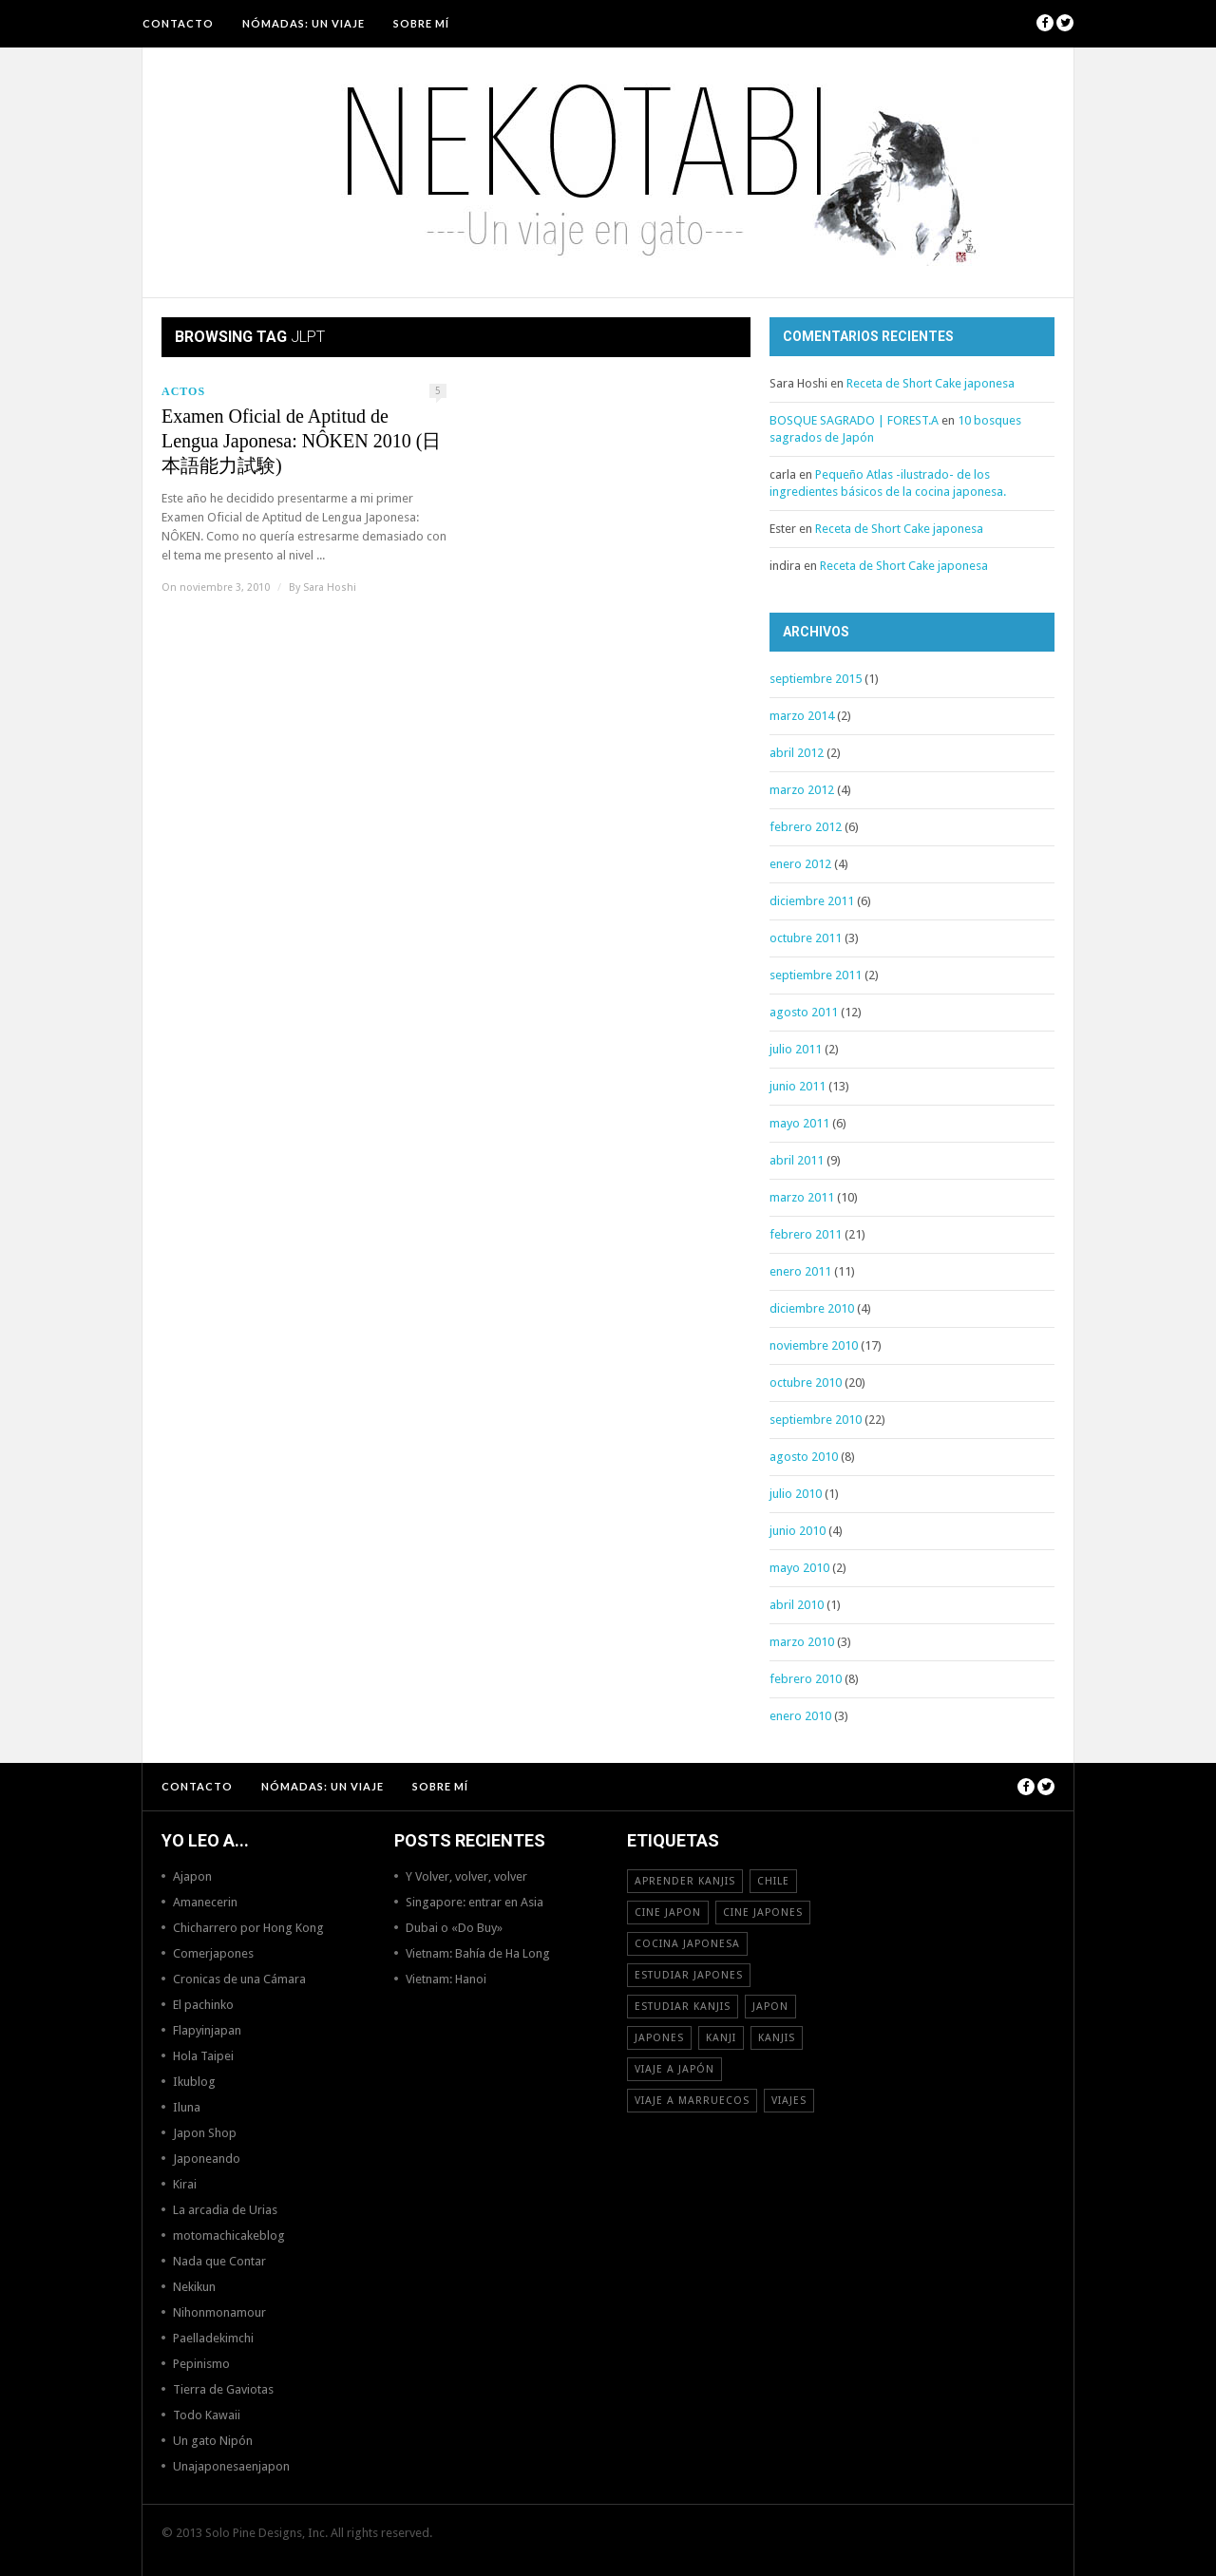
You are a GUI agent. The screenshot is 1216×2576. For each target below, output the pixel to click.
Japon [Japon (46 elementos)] (770, 2006)
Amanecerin (205, 1902)
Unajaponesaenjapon (231, 2466)
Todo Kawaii (206, 2415)
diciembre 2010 (812, 1308)
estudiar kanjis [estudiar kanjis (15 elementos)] (683, 2006)
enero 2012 (800, 864)
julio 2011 (796, 1049)
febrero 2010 (806, 1679)
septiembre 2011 (816, 975)
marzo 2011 (802, 1197)
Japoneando (206, 2158)
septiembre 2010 (816, 1419)
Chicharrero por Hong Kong (248, 1928)
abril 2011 (797, 1160)
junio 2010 (798, 1531)
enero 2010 (800, 1716)
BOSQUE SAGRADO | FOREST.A (854, 420)
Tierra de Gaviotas (223, 2389)
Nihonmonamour (219, 2312)
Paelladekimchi (213, 2338)
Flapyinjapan (207, 2030)
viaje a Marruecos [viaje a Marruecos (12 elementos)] (692, 2100)
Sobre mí (421, 23)
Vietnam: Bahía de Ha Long (478, 1953)
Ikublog (194, 2081)
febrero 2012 (806, 827)
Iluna (186, 2107)
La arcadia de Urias (225, 2210)
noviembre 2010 (814, 1345)
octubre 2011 (806, 938)
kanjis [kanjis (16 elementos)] (776, 2038)
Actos (183, 391)
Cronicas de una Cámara (239, 1979)
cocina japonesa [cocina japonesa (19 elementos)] (687, 1944)
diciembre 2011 (812, 901)
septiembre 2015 (816, 679)
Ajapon (192, 1876)
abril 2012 (797, 753)
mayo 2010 (799, 1568)
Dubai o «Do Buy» (454, 1928)
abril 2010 (797, 1605)
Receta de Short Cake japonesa (930, 383)
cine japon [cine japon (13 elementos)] (668, 1912)
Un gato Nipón (213, 2441)
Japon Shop (205, 2133)
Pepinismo (201, 2364)
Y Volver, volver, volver (466, 1876)
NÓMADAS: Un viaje (303, 23)
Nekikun (194, 2287)
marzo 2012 (802, 790)
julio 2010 (796, 1494)
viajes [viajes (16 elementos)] (789, 2100)
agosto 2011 (804, 1012)
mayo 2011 (799, 1123)
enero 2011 (800, 1271)
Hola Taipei (203, 2056)
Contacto (178, 23)
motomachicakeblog (229, 2235)
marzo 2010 (802, 1642)
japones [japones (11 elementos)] (659, 2038)
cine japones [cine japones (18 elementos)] (763, 1912)
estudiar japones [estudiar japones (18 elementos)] (689, 1975)
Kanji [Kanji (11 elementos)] (721, 2038)
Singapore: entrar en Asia (474, 1902)
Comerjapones (213, 1953)
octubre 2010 (806, 1382)
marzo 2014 (802, 716)
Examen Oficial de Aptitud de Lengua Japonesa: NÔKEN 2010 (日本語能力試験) (301, 441)
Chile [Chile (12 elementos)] (773, 1881)
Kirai (185, 2184)
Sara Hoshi (329, 587)
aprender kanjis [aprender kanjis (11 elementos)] (685, 1881)
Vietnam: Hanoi (446, 1979)
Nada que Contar (219, 2261)
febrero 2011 (806, 1234)
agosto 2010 (804, 1456)
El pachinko (203, 2005)
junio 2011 (798, 1086)
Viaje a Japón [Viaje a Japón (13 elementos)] (674, 2069)
